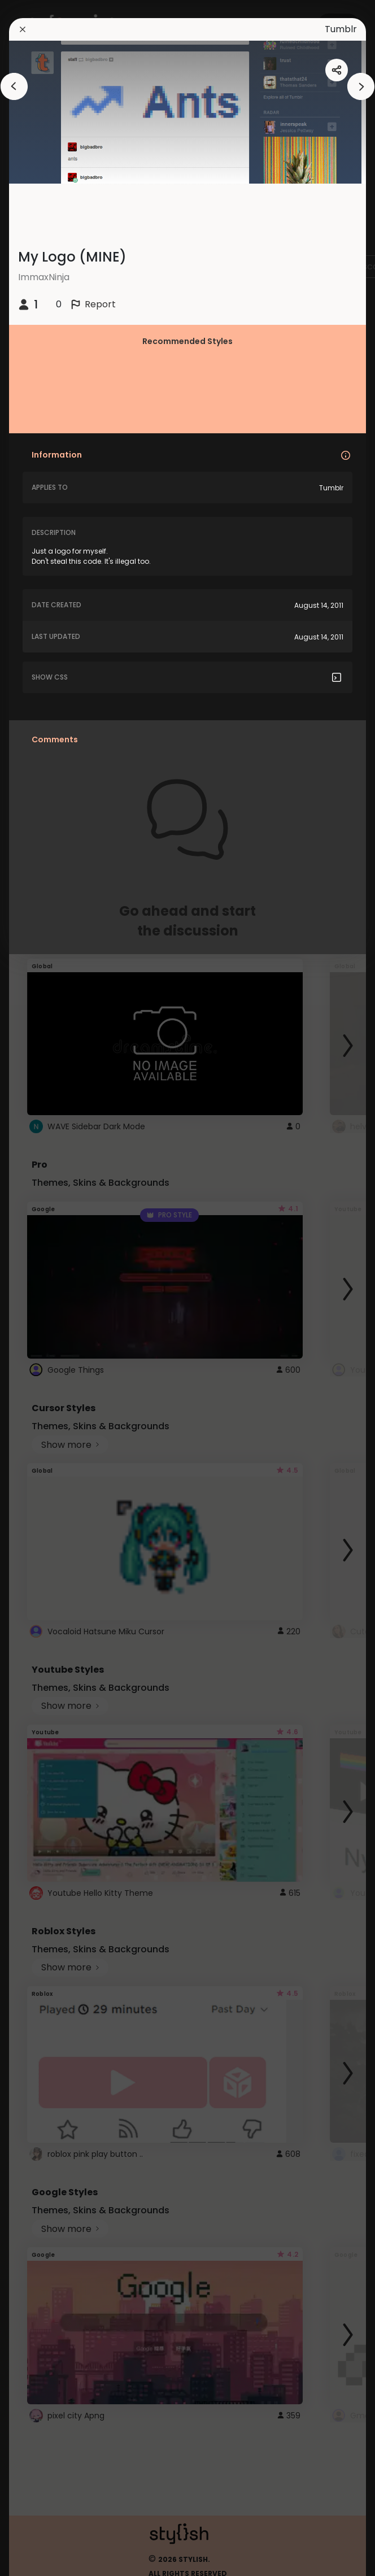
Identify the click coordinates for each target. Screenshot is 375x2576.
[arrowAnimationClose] (14, 86)
